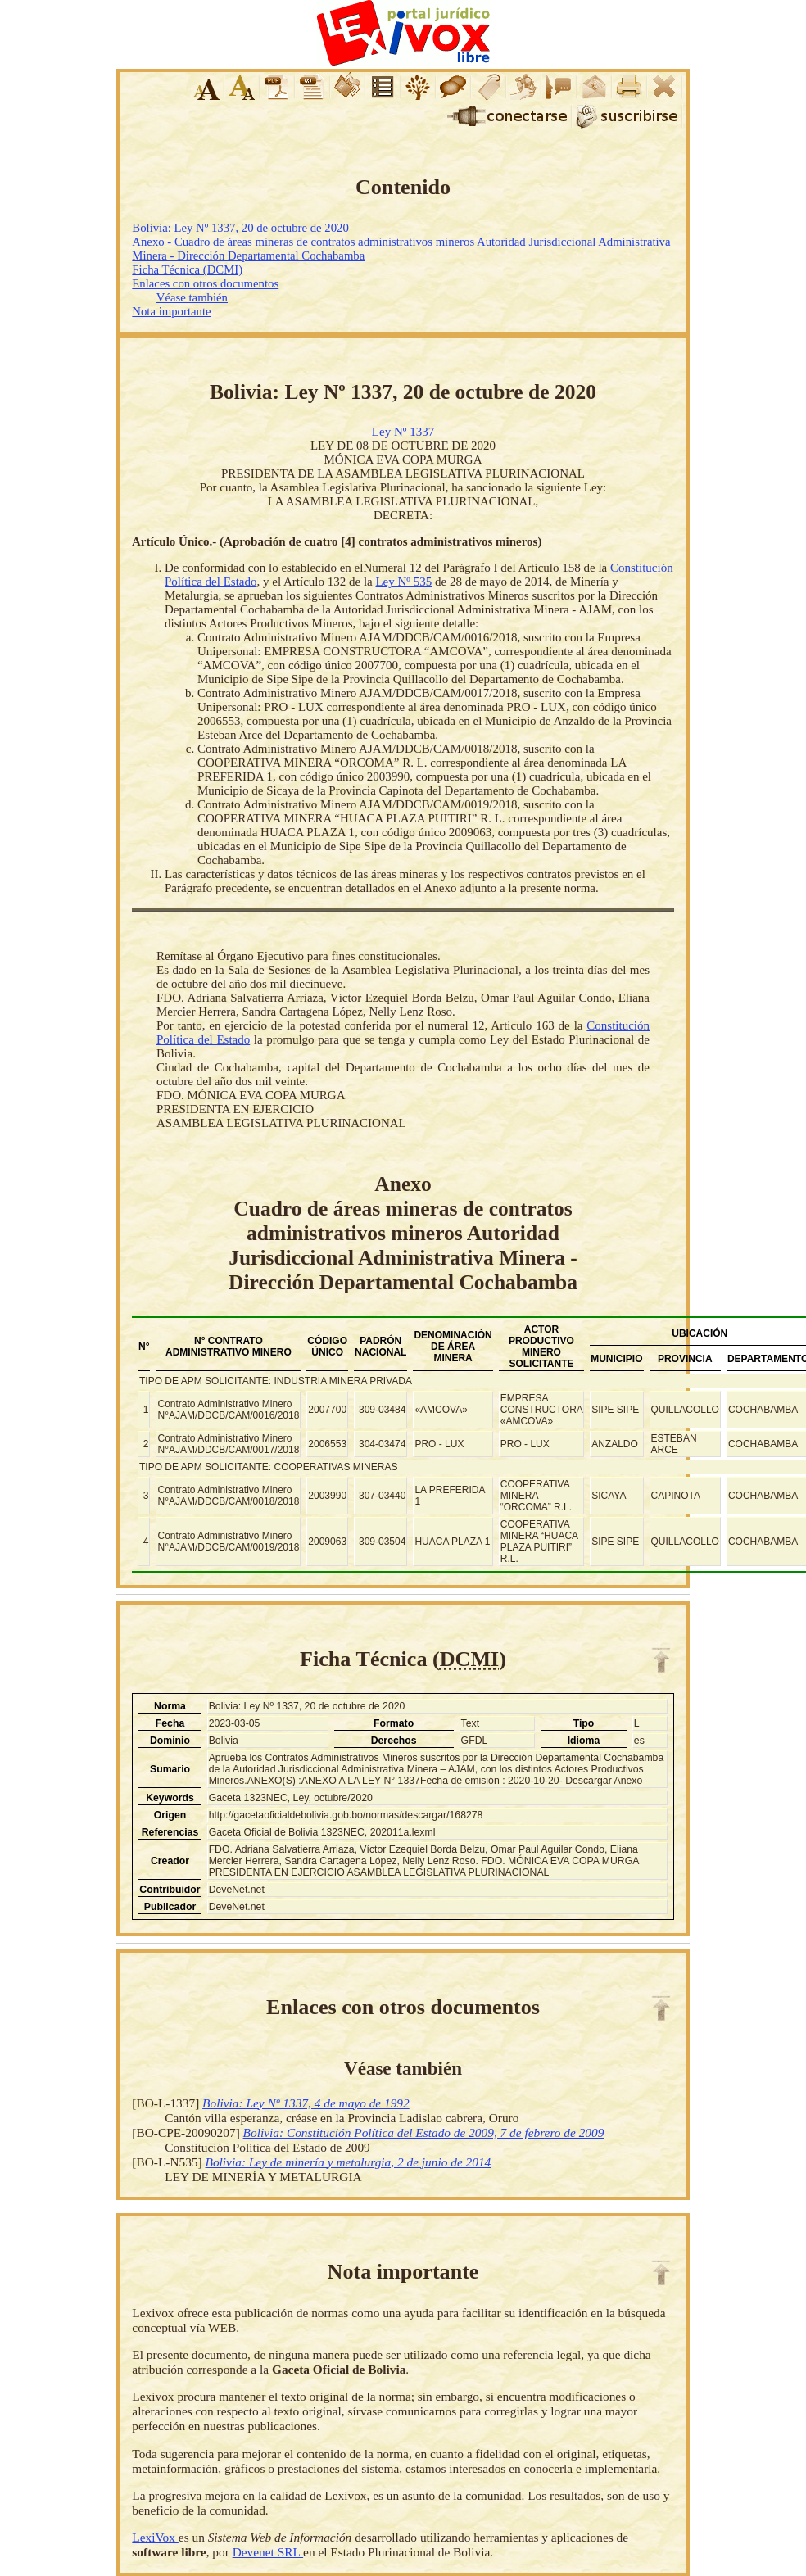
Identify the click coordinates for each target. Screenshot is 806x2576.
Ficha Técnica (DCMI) (187, 269)
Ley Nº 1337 (403, 431)
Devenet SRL (268, 2552)
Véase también (192, 297)
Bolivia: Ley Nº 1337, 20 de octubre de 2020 (240, 227)
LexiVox (155, 2537)
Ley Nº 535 (403, 581)
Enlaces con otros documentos (205, 283)
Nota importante (171, 311)
